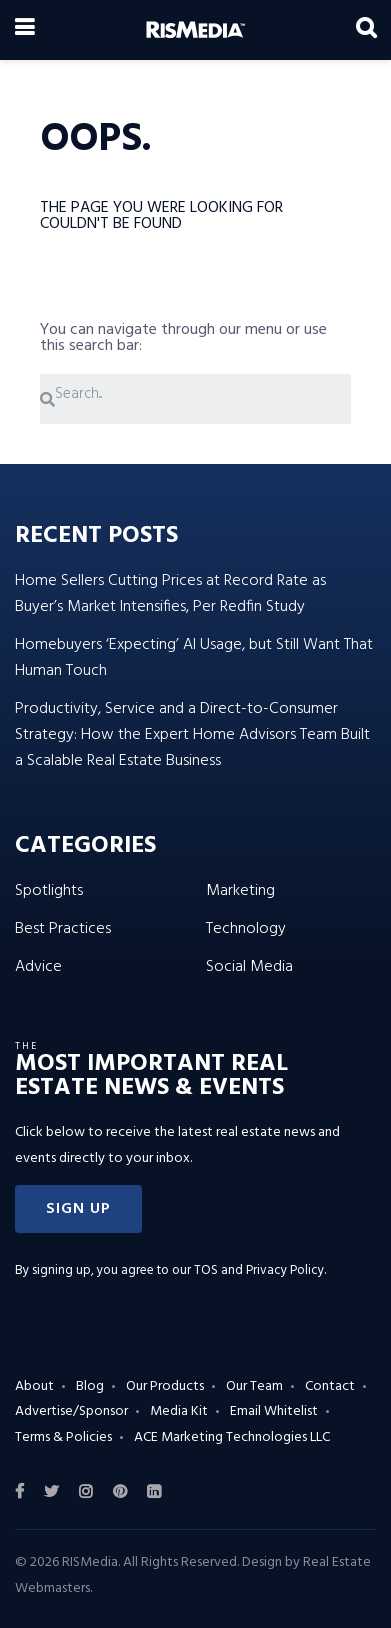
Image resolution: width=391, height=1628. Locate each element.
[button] (78, 1209)
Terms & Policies (63, 1437)
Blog (90, 1386)
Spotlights (49, 891)
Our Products (165, 1386)
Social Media (249, 967)
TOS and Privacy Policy (259, 1270)
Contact (330, 1386)
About (34, 1386)
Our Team (254, 1386)
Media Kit (179, 1411)
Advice (38, 967)
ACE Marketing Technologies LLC (232, 1437)
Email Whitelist (274, 1411)
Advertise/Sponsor (71, 1411)
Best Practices (63, 929)
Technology (246, 929)
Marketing (240, 891)
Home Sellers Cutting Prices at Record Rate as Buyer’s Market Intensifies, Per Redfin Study (170, 594)
